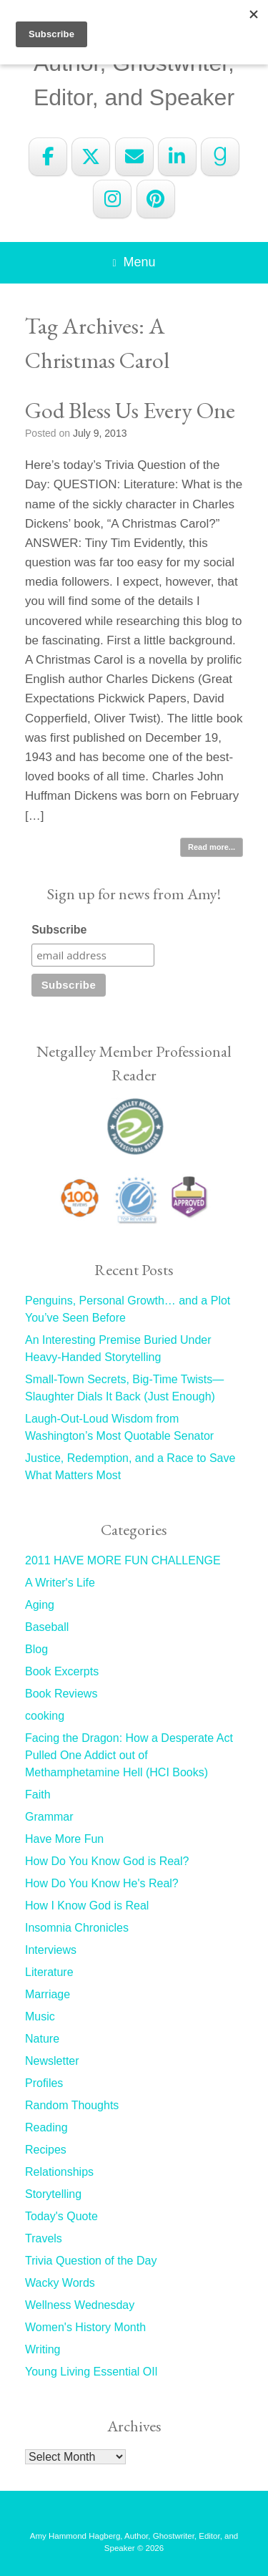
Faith (38, 1794)
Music (40, 2016)
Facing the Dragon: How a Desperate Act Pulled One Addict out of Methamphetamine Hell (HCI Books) (129, 1755)
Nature (42, 2039)
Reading (46, 2127)
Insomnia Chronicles (77, 1928)
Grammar (49, 1817)
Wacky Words (60, 2283)
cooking (44, 1716)
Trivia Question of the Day (91, 2261)
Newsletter (52, 2061)
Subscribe (58, 930)
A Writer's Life (60, 1583)
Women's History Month (85, 2327)
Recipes (45, 2150)
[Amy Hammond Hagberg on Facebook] (48, 156)
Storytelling (53, 2194)
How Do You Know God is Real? (107, 1861)
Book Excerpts (62, 1671)
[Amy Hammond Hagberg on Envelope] (134, 156)
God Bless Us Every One (130, 410)
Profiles (44, 2083)
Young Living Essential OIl (91, 2372)
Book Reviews (61, 1694)
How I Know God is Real (87, 1905)
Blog (36, 1649)
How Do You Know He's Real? (102, 1883)
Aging (39, 1605)
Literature (49, 1972)
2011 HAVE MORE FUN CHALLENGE (123, 1560)
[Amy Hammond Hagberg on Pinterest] (156, 199)
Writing (43, 2349)
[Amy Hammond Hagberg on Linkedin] (177, 156)
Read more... (211, 847)
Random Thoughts (72, 2105)
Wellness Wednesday (79, 2305)
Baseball (47, 1627)
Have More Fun (64, 1839)
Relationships (59, 2172)
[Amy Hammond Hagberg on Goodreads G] (220, 156)
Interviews (50, 1950)
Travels (43, 2238)
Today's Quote (61, 2216)
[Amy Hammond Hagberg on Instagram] (112, 199)
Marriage (47, 1994)
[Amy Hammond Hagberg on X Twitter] (90, 156)
